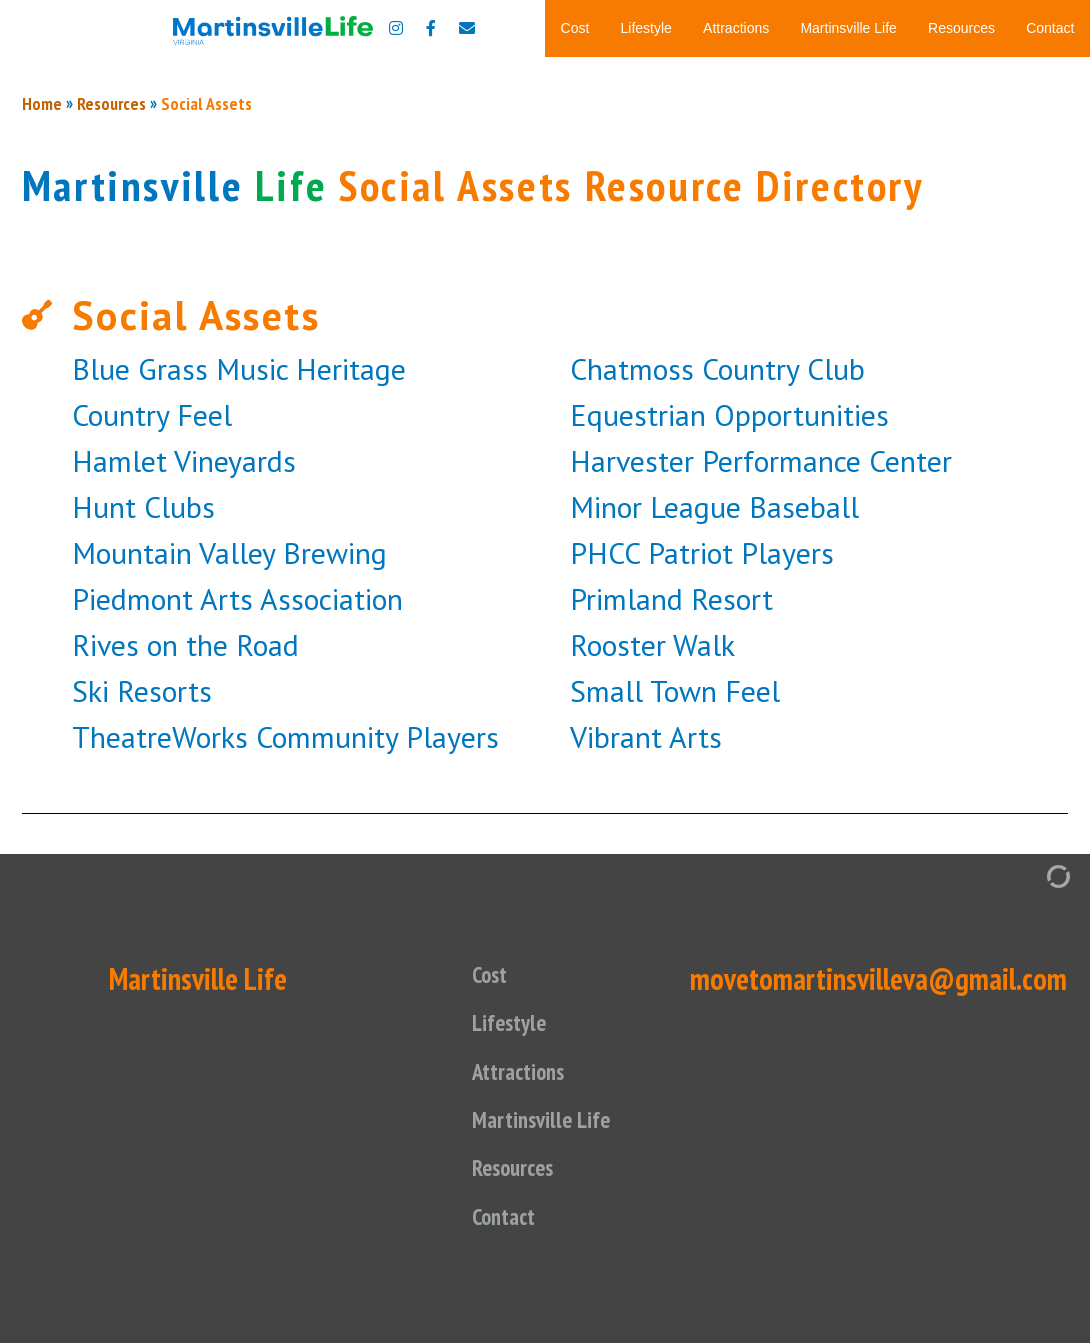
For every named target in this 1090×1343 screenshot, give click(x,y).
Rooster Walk (652, 932)
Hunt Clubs (143, 794)
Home (42, 391)
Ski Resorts (142, 978)
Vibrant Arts (646, 1024)
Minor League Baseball (714, 794)
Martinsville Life (848, 28)
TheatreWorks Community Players (285, 1024)
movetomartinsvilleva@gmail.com (878, 1266)
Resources (961, 28)
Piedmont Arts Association (237, 886)
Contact (1050, 28)
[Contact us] (467, 28)
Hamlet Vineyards (184, 748)
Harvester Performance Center (761, 748)
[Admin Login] (1038, 1163)
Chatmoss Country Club (717, 656)
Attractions (736, 28)
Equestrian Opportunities (729, 702)
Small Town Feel (675, 978)
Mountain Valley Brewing (229, 840)
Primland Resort (671, 886)
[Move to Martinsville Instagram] (396, 28)
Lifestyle (646, 28)
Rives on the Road (185, 932)
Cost (575, 28)
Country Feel (152, 702)
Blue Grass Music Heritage (239, 656)
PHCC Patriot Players (702, 840)
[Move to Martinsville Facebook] (431, 28)
